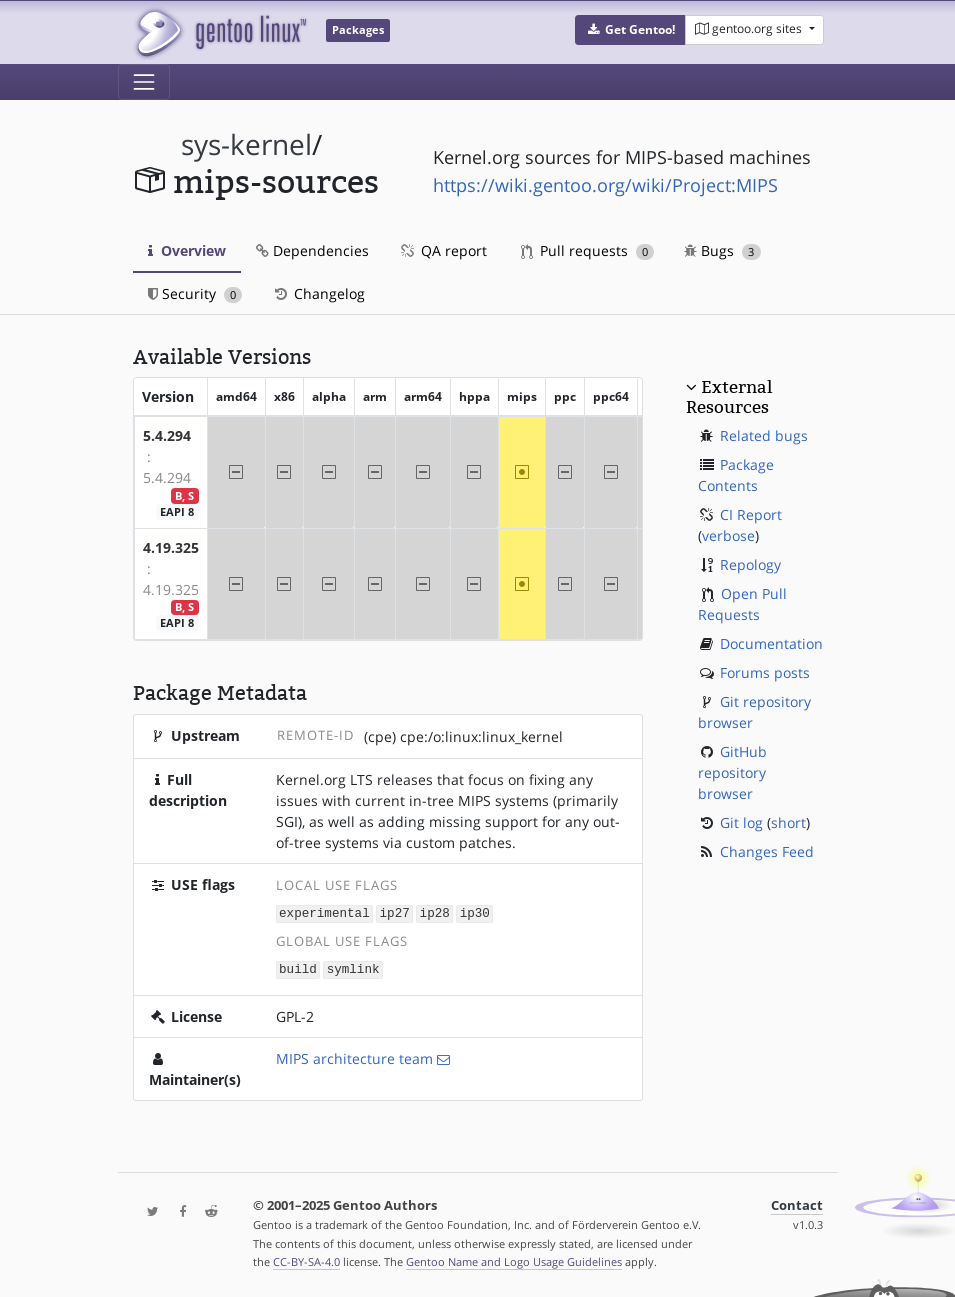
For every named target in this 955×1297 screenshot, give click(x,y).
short (788, 822)
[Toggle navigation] (144, 82)
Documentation (771, 643)
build (298, 967)
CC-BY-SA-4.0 (306, 1260)
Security (195, 293)
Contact (797, 1203)
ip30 (475, 912)
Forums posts (765, 672)
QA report (443, 250)
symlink (353, 967)
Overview (187, 250)
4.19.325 (171, 547)
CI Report (751, 514)
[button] (630, 30)
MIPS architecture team (354, 1056)
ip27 (395, 912)
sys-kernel (246, 144)
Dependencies (312, 250)
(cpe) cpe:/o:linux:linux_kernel (463, 736)
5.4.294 (167, 435)
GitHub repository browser (732, 772)
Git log (741, 822)
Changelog (318, 293)
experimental (324, 912)
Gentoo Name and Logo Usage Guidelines (514, 1260)
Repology (750, 564)
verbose (728, 535)
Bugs (722, 250)
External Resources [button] (729, 397)
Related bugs (764, 435)
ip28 (435, 912)
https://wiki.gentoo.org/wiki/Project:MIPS (605, 185)
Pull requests (588, 250)
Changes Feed (767, 851)
